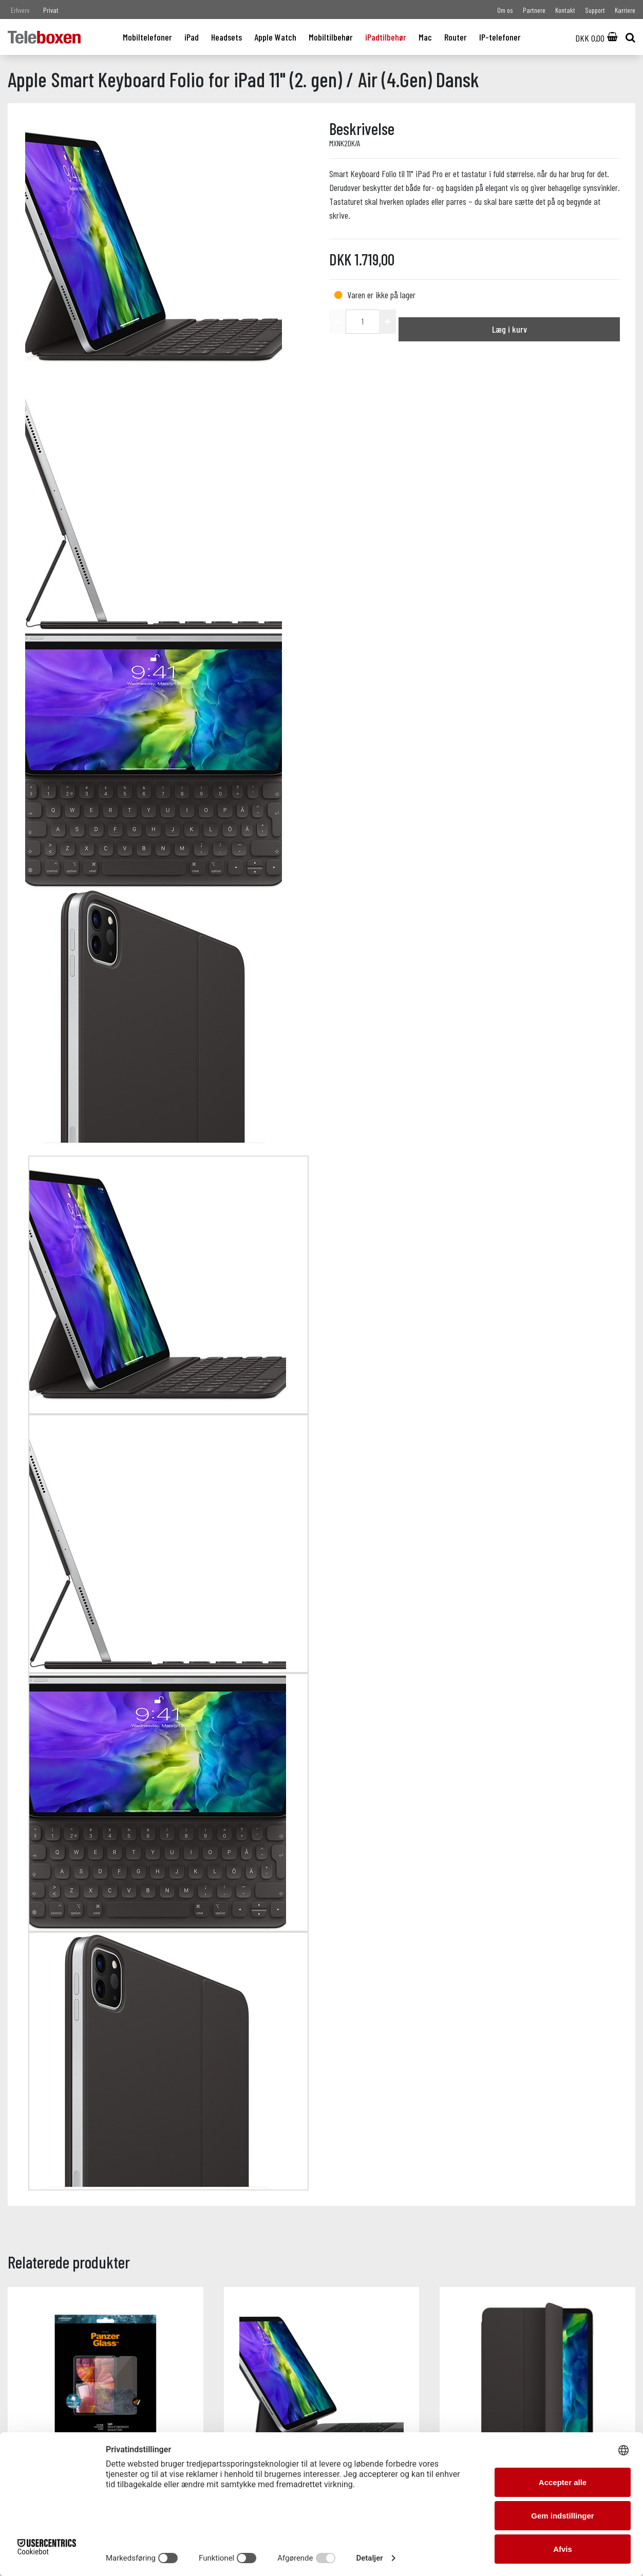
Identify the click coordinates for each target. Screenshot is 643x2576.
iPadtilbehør (385, 37)
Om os (505, 10)
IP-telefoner (500, 37)
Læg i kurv (509, 329)
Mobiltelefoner (147, 37)
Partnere (534, 10)
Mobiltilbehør (331, 37)
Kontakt (565, 10)
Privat (51, 10)
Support (595, 10)
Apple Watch (275, 37)
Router (455, 37)
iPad (191, 37)
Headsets (226, 37)
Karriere (625, 10)
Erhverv (20, 10)
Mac (425, 37)
